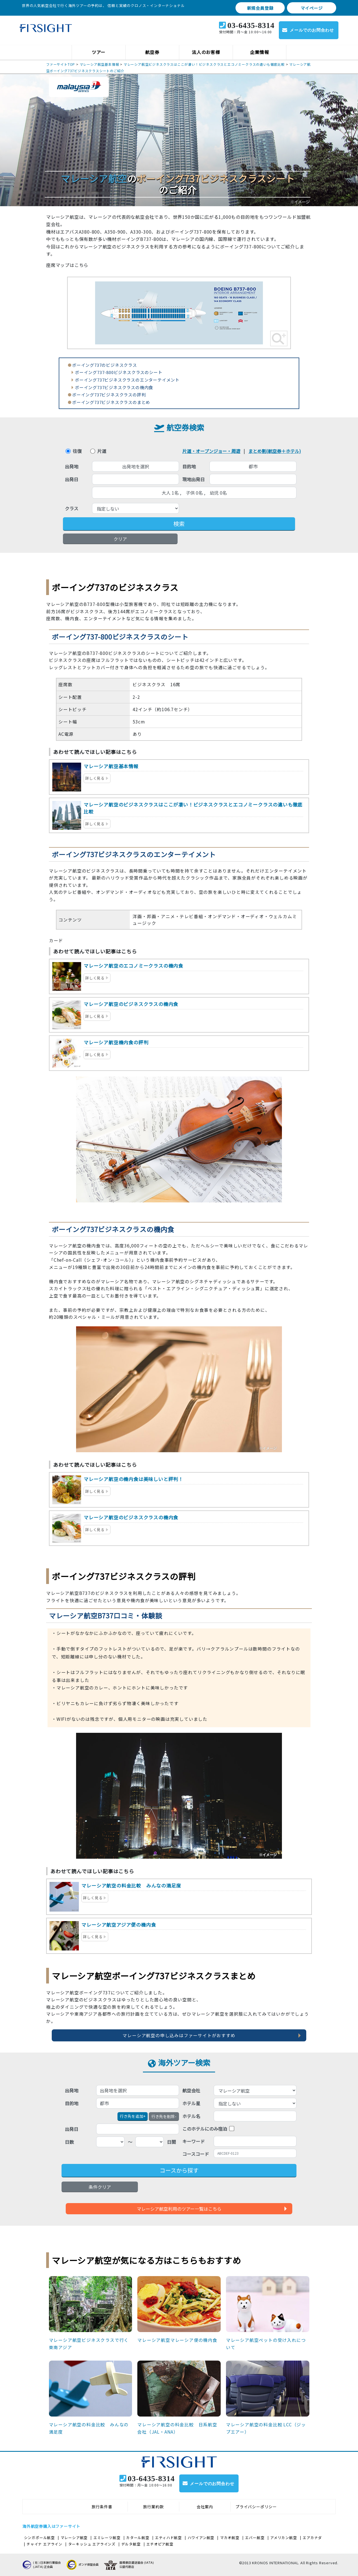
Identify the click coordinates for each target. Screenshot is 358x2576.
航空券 (152, 52)
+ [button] (132, 2116)
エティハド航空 (168, 2537)
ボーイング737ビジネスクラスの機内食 (114, 387)
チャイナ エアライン (44, 2544)
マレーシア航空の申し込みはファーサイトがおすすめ (179, 2035)
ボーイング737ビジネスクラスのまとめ (111, 402)
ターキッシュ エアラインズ (92, 2544)
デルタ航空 (131, 2544)
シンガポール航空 (39, 2537)
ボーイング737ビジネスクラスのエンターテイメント (127, 380)
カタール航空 (137, 2537)
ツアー (98, 52)
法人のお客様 (206, 52)
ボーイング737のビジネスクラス (104, 365)
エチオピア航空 (159, 2544)
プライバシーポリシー (256, 2506)
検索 (179, 524)
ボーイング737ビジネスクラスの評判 (109, 395)
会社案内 (205, 2506)
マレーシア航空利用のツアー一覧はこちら (179, 2208)
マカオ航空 (229, 2537)
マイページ (312, 8)
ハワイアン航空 (201, 2537)
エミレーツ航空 (107, 2537)
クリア (120, 538)
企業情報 (259, 52)
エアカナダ (312, 2537)
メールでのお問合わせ (312, 30)
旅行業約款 (153, 2506)
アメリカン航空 (283, 2537)
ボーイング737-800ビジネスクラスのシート (118, 372)
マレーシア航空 (74, 2537)
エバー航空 (254, 2537)
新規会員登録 (260, 8)
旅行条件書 (102, 2506)
